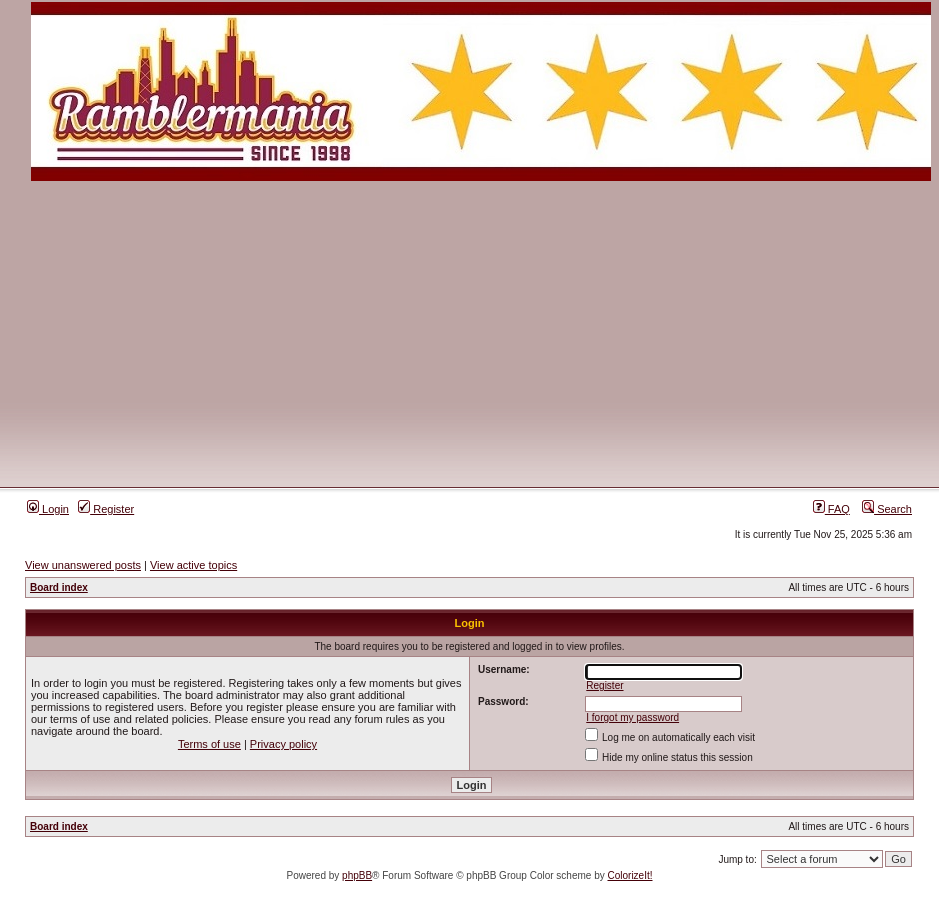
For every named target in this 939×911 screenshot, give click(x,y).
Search (887, 509)
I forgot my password (632, 717)
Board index (59, 587)
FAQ (831, 509)
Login (48, 509)
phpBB (357, 875)
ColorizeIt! (630, 875)
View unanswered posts (83, 565)
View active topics (193, 565)
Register (106, 509)
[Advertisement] (469, 333)
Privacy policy (283, 744)
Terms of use (209, 744)
